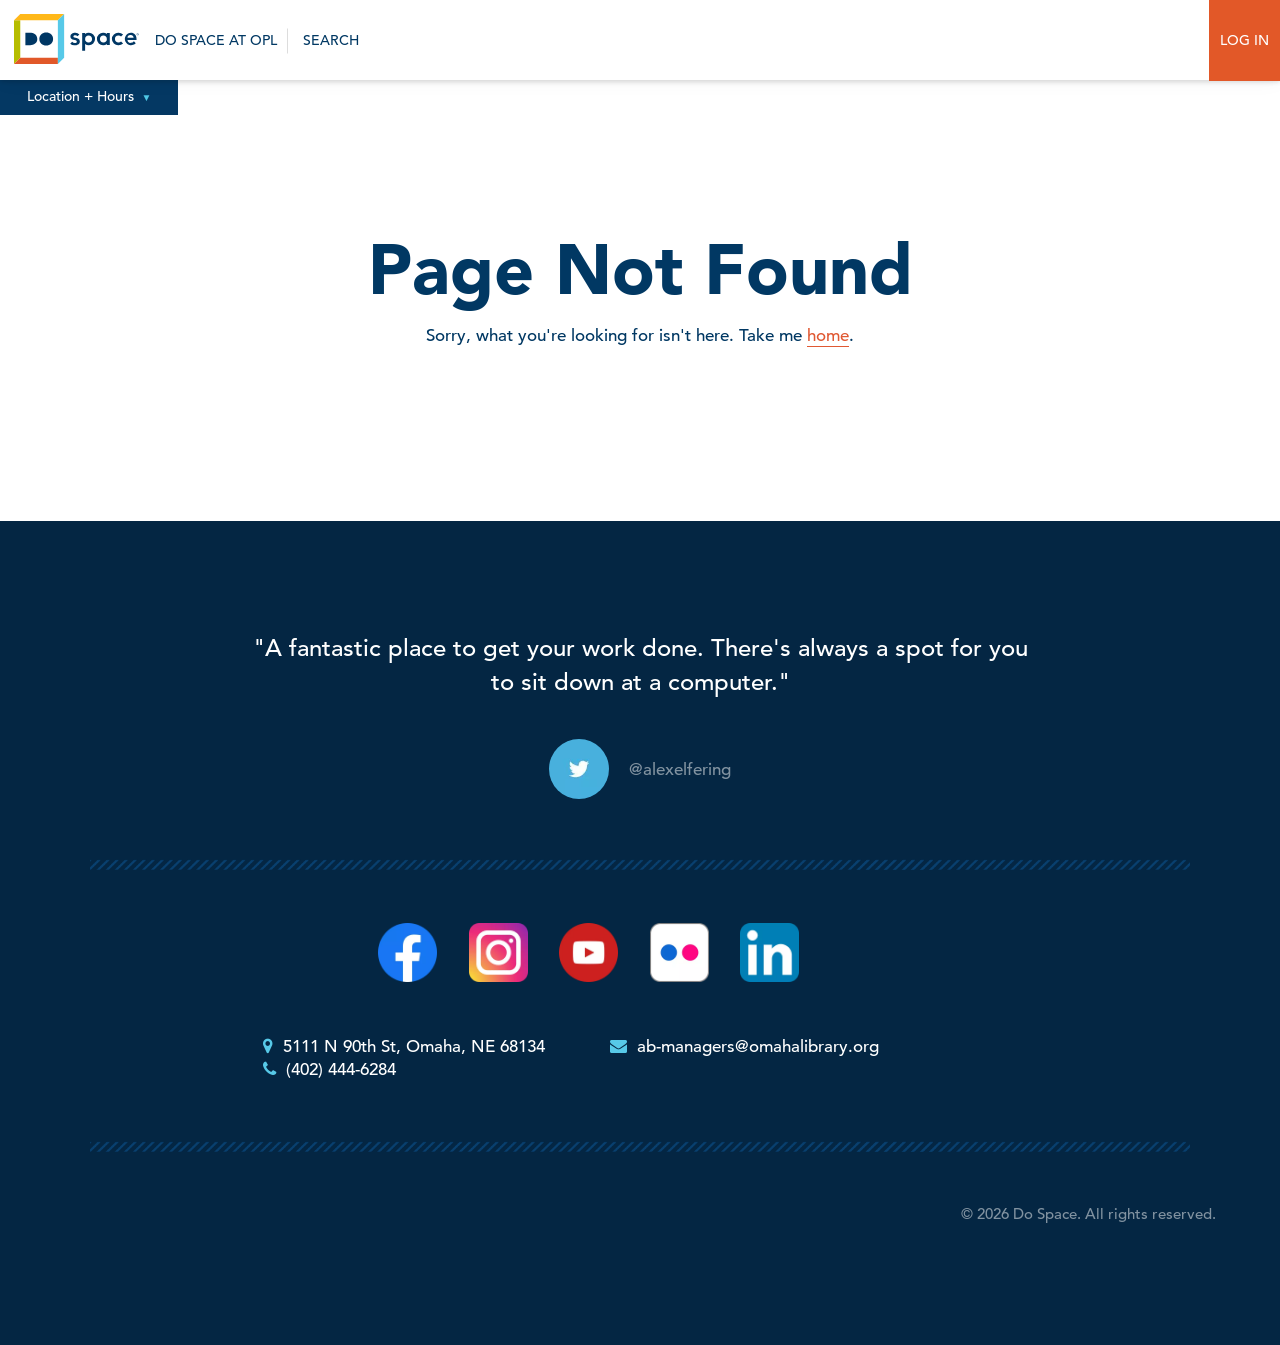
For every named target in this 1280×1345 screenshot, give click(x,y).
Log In (1244, 40)
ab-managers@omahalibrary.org (758, 1046)
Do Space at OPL (216, 40)
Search (329, 40)
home (828, 335)
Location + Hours (89, 96)
